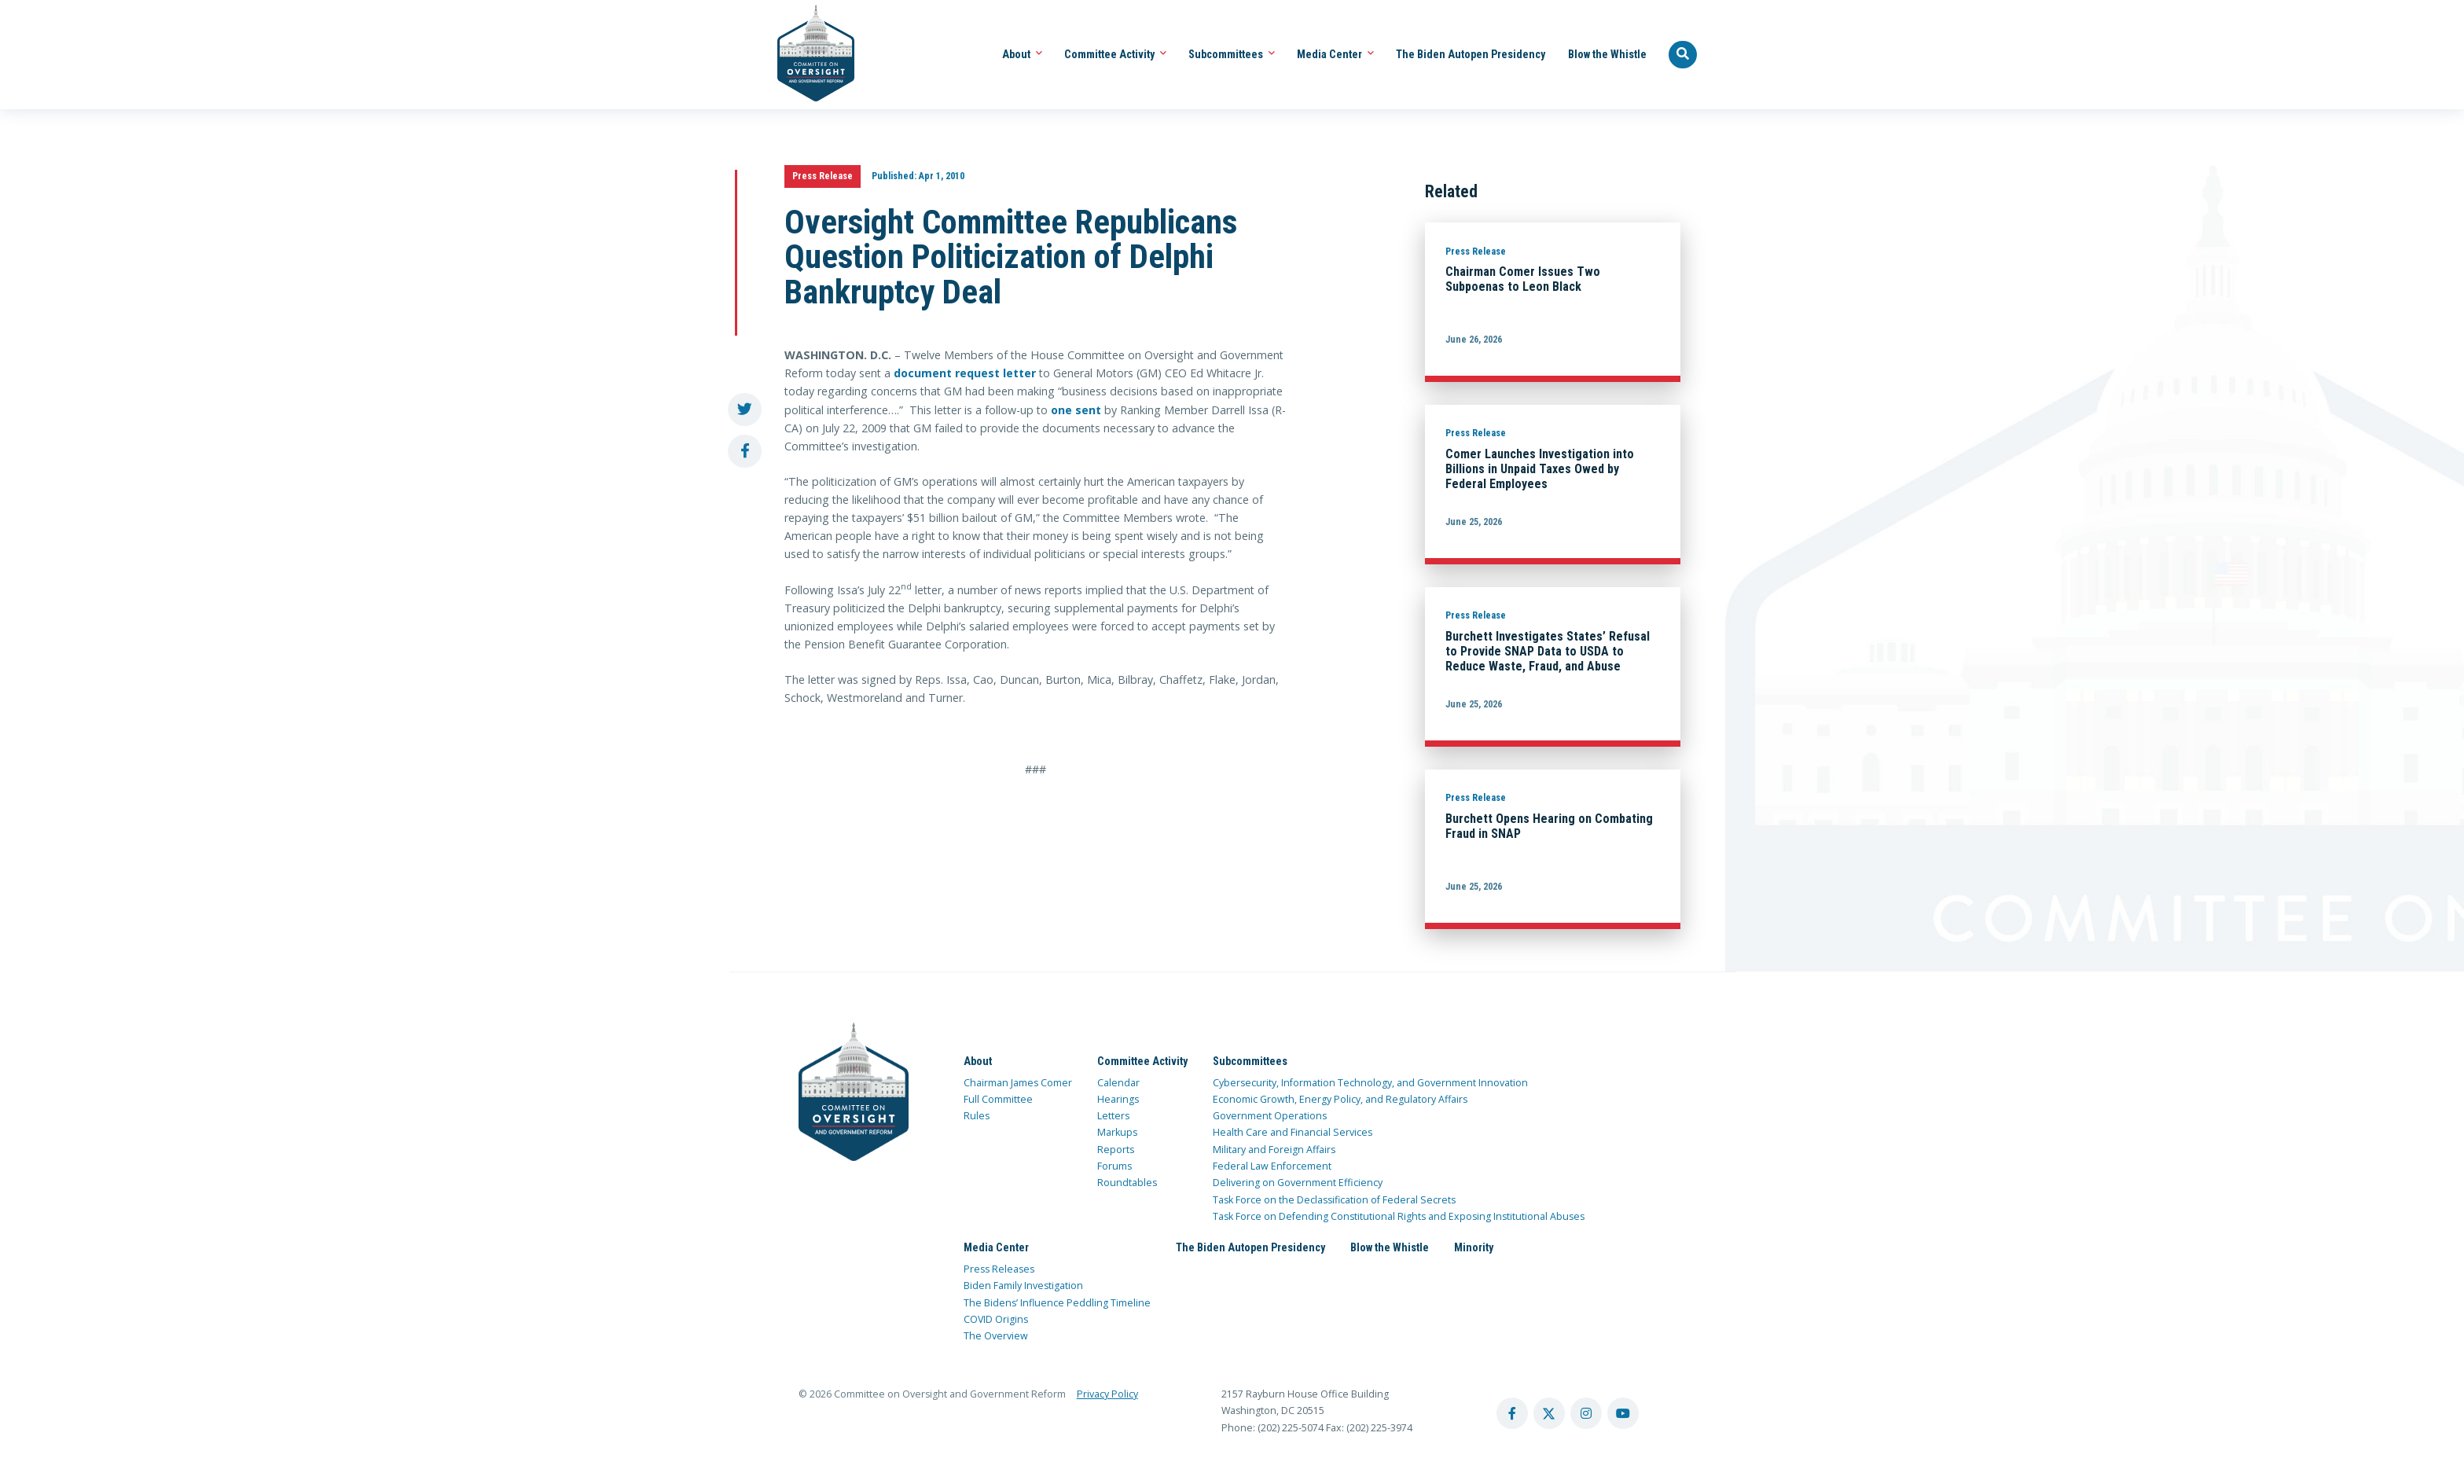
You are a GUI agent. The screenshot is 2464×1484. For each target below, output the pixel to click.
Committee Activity (1115, 54)
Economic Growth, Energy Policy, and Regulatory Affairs (1340, 1099)
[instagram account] (1586, 1413)
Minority (1473, 1247)
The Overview (996, 1336)
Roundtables (1127, 1182)
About (1022, 54)
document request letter (965, 372)
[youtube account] (1623, 1413)
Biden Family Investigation (1023, 1285)
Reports (1115, 1149)
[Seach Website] (1683, 55)
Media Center (1335, 54)
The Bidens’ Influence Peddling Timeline (1057, 1303)
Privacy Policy (1107, 1394)
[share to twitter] (745, 410)
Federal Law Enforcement (1272, 1166)
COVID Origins (996, 1319)
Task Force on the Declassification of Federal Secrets (1334, 1200)
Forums (1114, 1166)
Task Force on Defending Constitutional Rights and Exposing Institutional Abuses (1399, 1216)
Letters (1113, 1115)
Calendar (1118, 1082)
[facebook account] (1512, 1413)
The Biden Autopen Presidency (1470, 54)
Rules (977, 1115)
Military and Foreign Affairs (1274, 1149)
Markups (1117, 1132)
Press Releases (999, 1269)
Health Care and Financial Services (1292, 1132)
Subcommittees (1231, 54)
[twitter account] (1549, 1413)
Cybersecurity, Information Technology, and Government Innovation (1370, 1082)
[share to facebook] (745, 451)
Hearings (1118, 1099)
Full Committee (998, 1099)
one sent (1076, 409)
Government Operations (1270, 1115)
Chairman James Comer (1018, 1082)
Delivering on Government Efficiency (1298, 1182)
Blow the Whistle (1607, 54)
